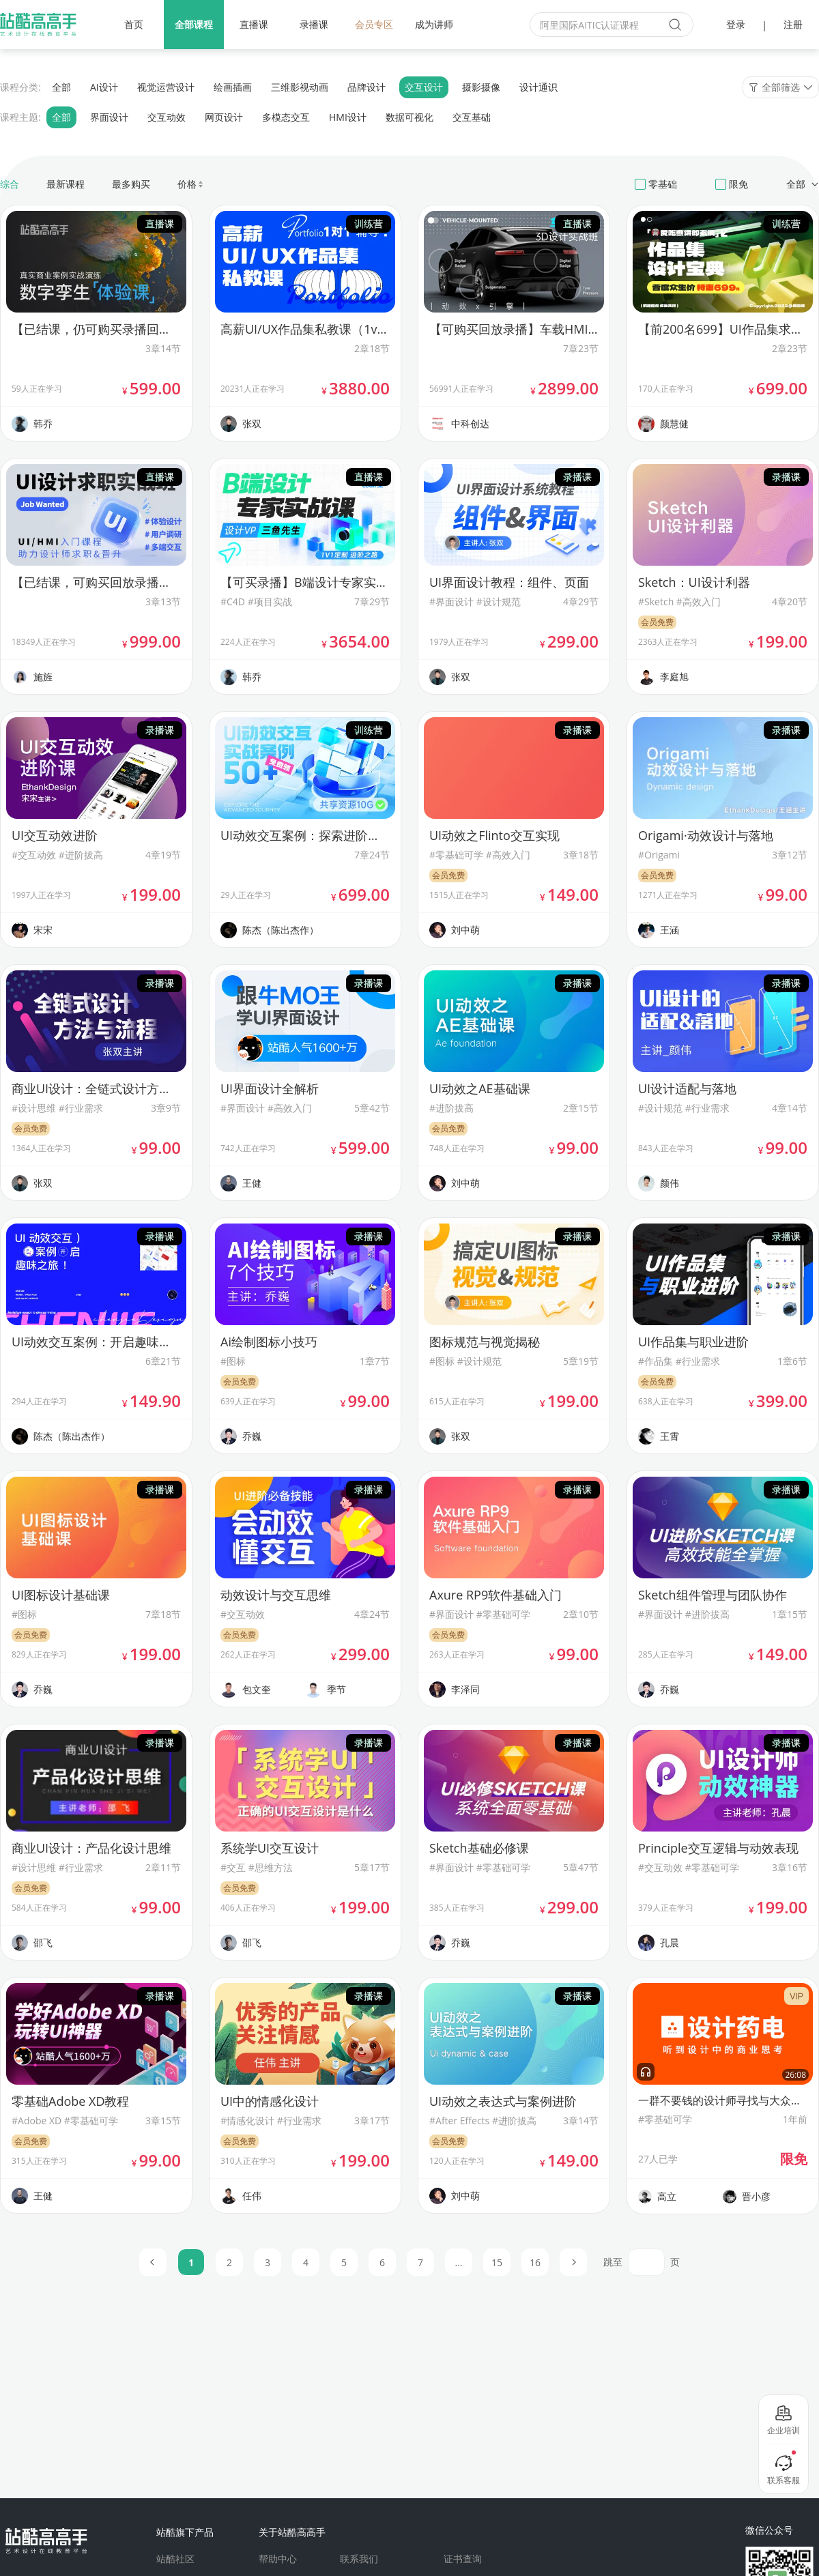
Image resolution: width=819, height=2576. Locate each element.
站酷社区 (175, 2559)
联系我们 (359, 2559)
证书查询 (463, 2559)
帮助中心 (278, 2559)
